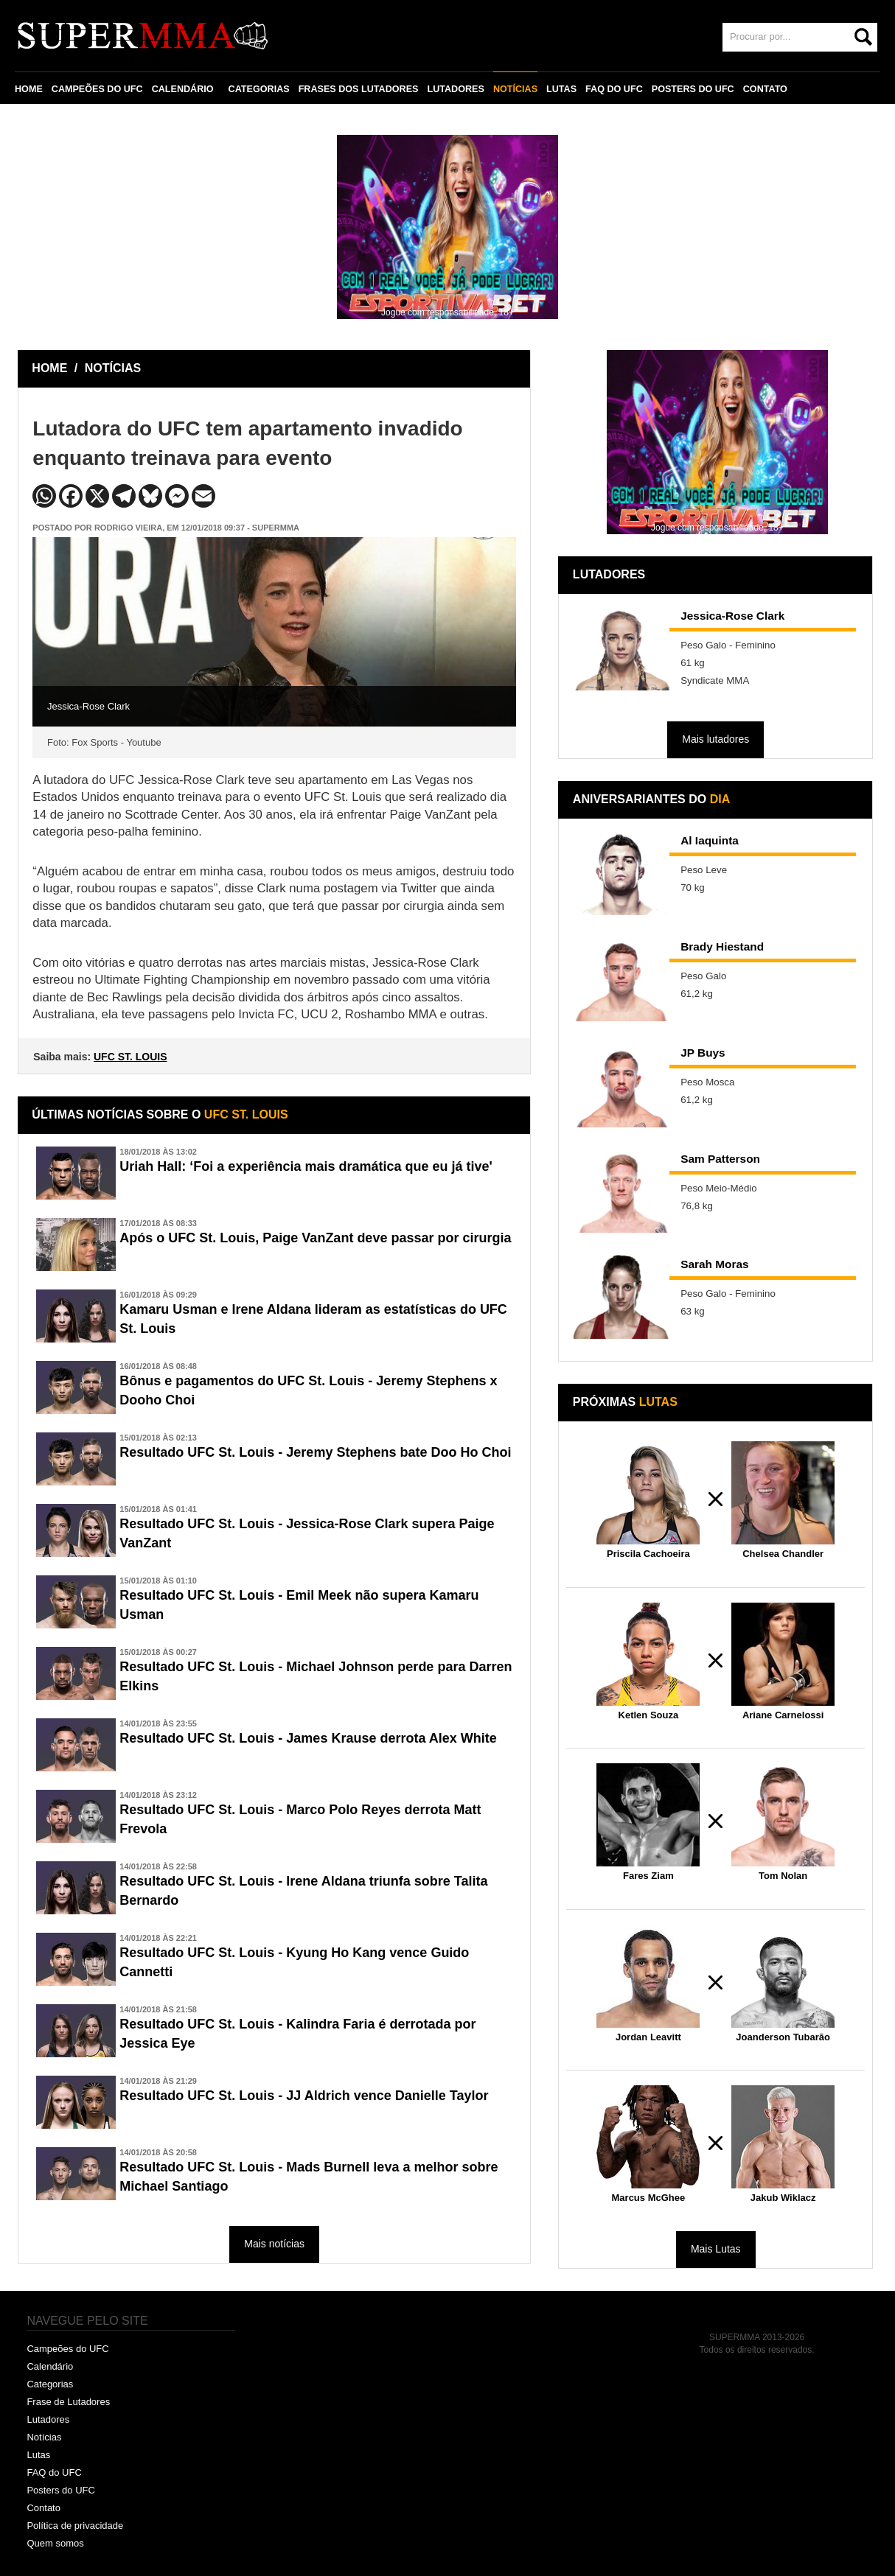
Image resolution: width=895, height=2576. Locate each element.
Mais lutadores (715, 739)
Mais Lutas (716, 2249)
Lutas (38, 2454)
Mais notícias (274, 2244)
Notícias (44, 2437)
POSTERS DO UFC (693, 89)
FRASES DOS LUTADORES (359, 89)
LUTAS (561, 89)
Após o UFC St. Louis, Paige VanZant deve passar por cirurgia (315, 1238)
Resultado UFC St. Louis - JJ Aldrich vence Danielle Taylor (303, 2095)
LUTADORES (455, 89)
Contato (43, 2507)
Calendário (50, 2366)
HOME (29, 89)
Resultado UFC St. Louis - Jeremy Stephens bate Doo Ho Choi (315, 1452)
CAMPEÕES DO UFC (97, 89)
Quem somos (55, 2543)
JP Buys (702, 1052)
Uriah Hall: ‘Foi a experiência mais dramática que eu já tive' (305, 1166)
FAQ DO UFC (614, 89)
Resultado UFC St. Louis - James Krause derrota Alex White (307, 1738)
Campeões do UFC (67, 2348)
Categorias (50, 2384)
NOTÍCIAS (515, 89)
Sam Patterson (720, 1158)
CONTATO (765, 89)
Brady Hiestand (722, 946)
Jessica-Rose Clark (732, 615)
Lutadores (48, 2419)
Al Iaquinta (709, 840)
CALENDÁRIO (183, 89)
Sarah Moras (714, 1264)
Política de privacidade (75, 2525)
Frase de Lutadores (68, 2401)
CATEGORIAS (259, 89)
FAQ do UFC (54, 2472)
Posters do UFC (60, 2490)
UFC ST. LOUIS (130, 1057)
